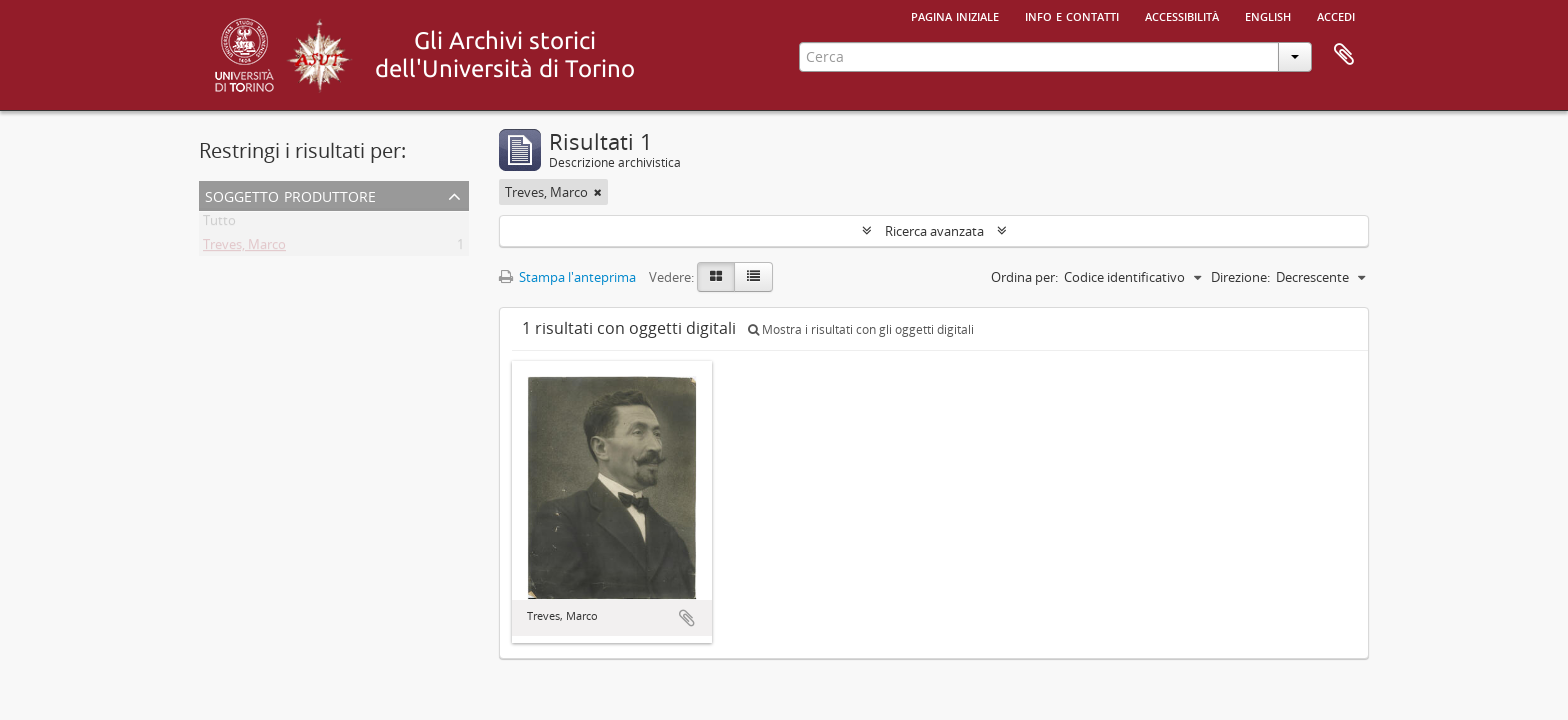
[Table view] (753, 277)
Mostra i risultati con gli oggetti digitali (861, 329)
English (1268, 15)
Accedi (1336, 15)
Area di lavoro (1344, 55)
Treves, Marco (244, 248)
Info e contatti (1072, 15)
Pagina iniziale (955, 15)
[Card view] (716, 277)
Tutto (219, 224)
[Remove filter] (598, 192)
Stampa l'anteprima (567, 277)
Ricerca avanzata (934, 231)
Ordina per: (1024, 277)
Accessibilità (1182, 15)
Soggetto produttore (290, 194)
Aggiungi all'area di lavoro (687, 618)
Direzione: (1240, 277)
